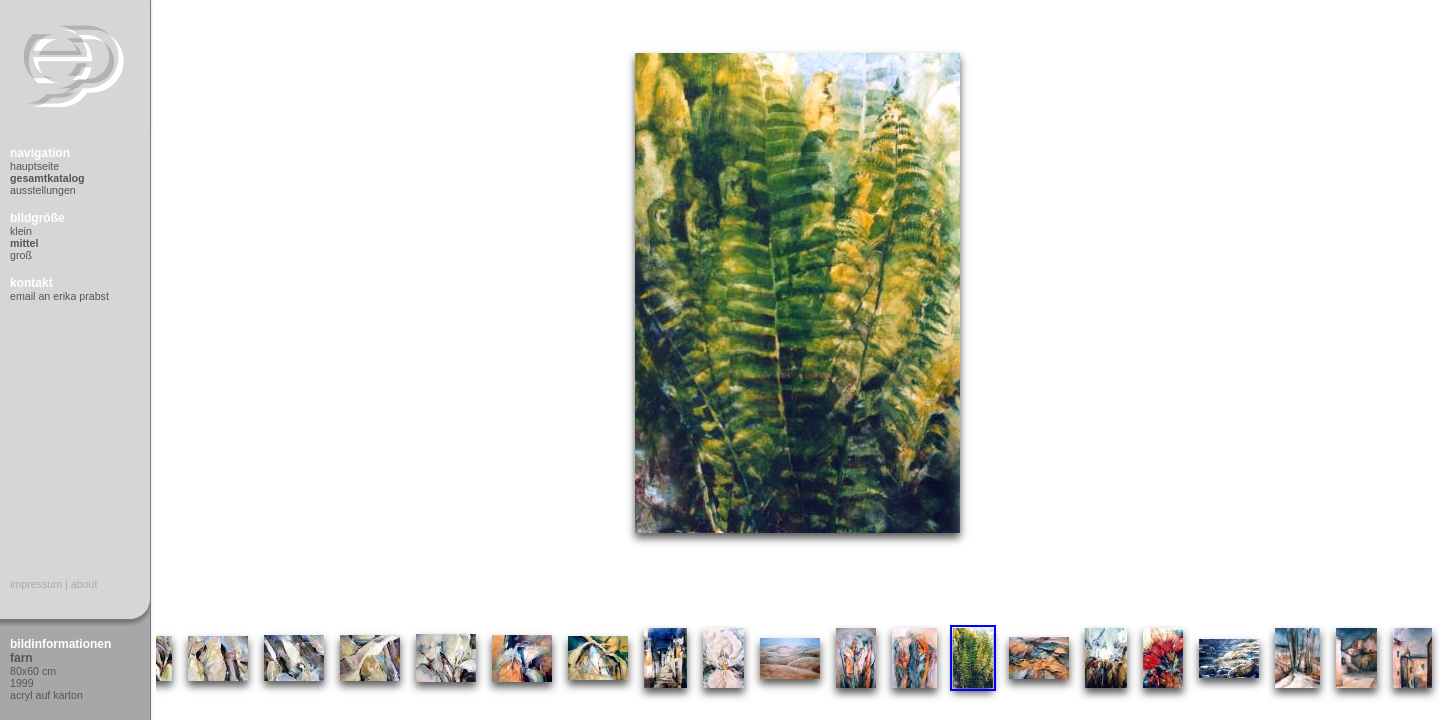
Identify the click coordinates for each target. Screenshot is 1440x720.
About (84, 584)
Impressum (36, 584)
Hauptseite (34, 166)
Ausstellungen (43, 190)
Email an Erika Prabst (59, 296)
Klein (21, 231)
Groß (21, 255)
